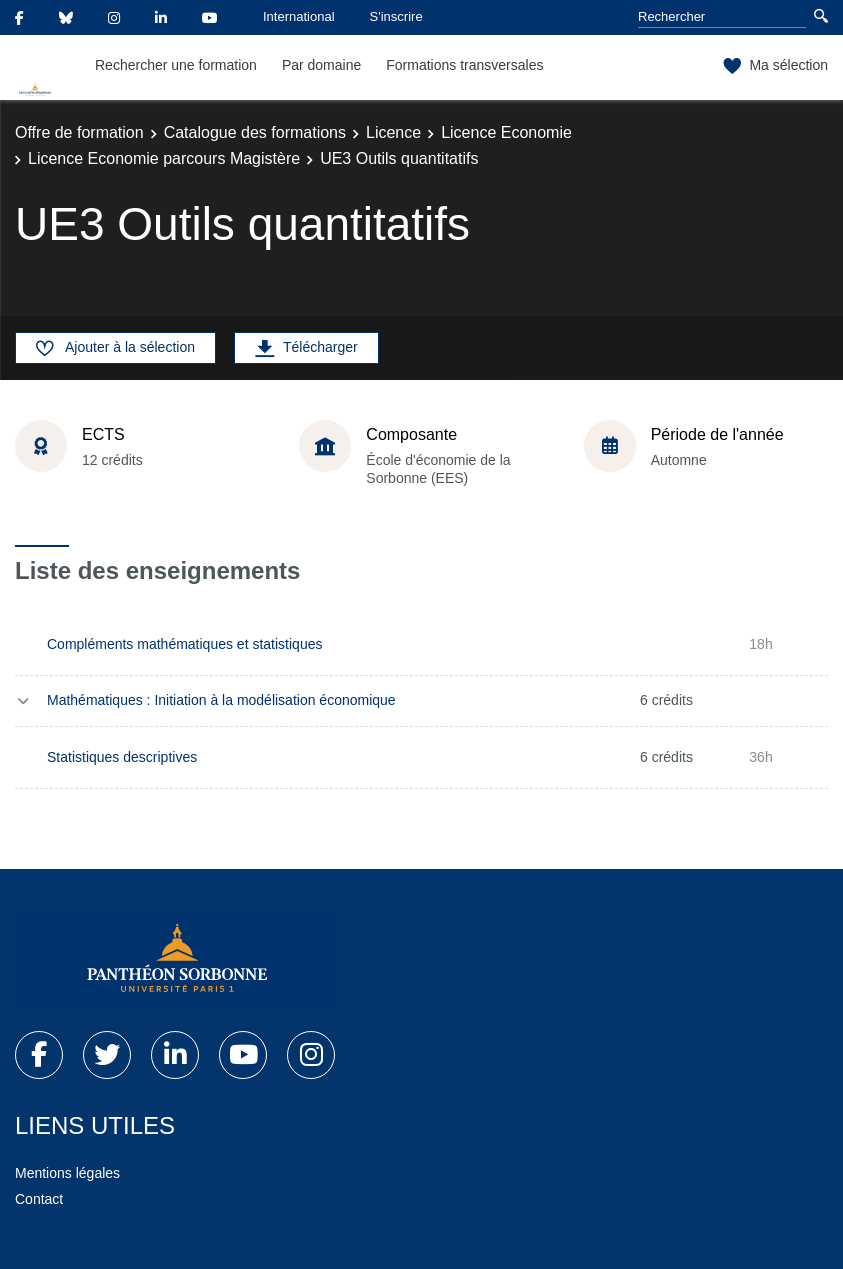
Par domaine (321, 65)
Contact (39, 1199)
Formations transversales (464, 65)
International (299, 16)
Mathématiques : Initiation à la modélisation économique (221, 700)
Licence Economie (506, 132)
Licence (393, 132)
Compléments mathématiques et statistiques (184, 644)
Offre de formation (79, 132)
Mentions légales (67, 1173)
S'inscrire (396, 16)
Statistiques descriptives (122, 757)
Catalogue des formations (255, 132)
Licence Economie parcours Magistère (164, 158)
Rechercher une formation (176, 65)
